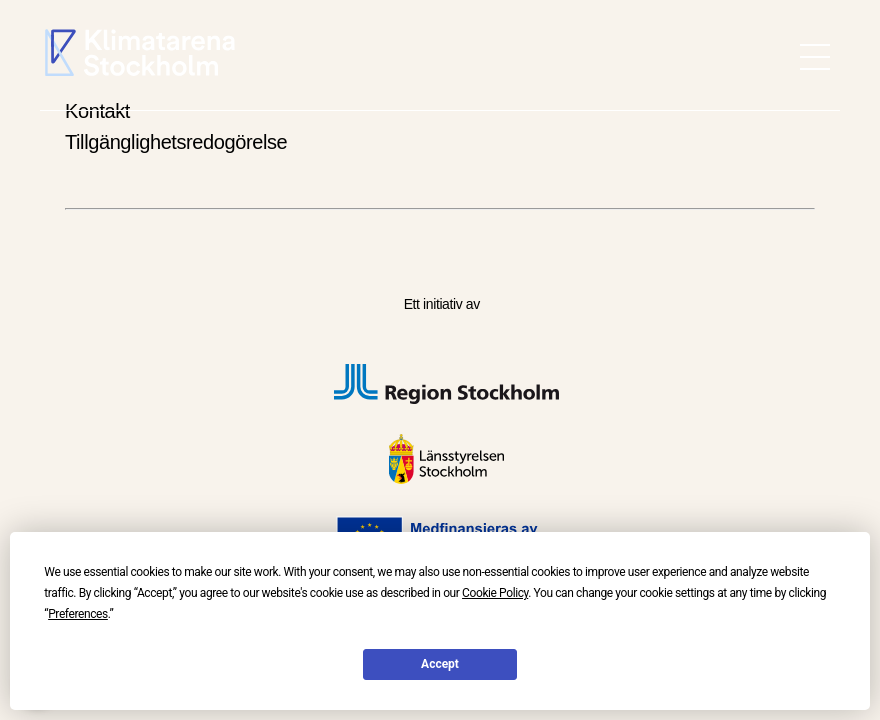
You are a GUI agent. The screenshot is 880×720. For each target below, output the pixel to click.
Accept (440, 664)
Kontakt (97, 111)
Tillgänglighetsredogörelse (176, 142)
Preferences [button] (78, 614)
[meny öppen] (815, 57)
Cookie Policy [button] (495, 593)
